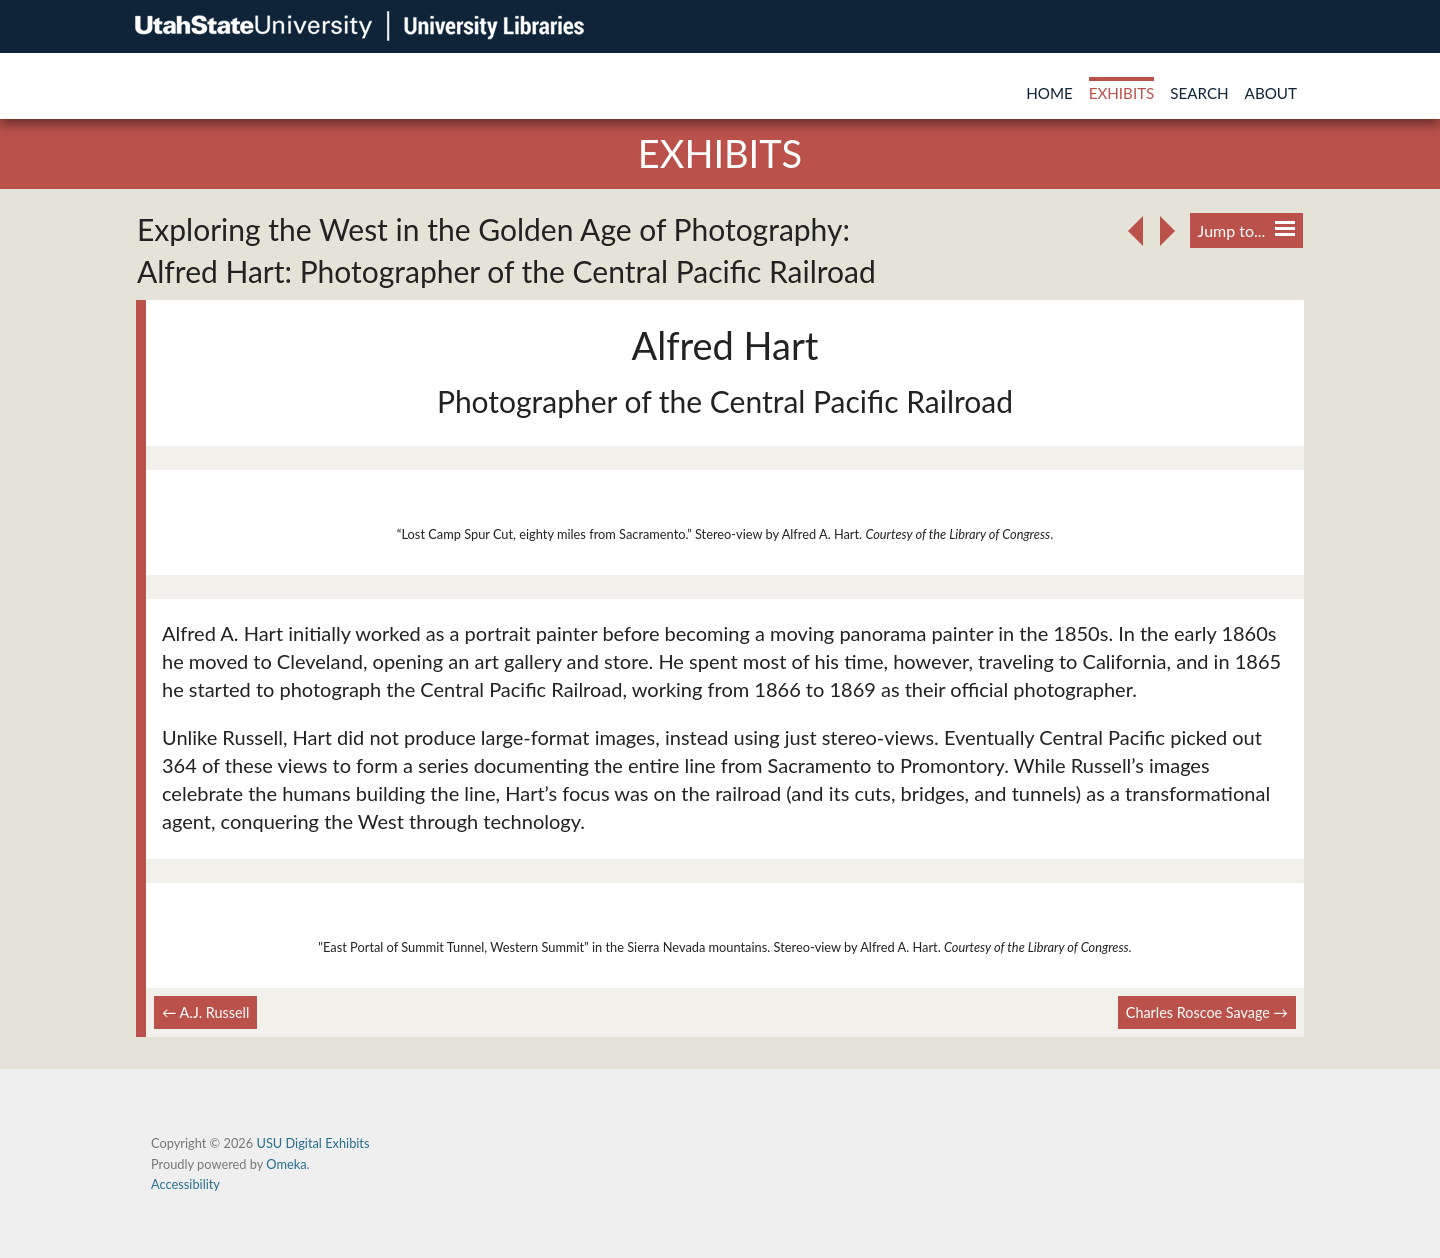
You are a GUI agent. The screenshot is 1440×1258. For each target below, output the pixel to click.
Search (1199, 93)
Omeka (286, 1164)
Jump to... (1246, 230)
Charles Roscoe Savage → (1207, 1012)
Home (1049, 93)
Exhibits (1122, 93)
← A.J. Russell (205, 1012)
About (1271, 93)
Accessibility (185, 1184)
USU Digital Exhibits (312, 1143)
